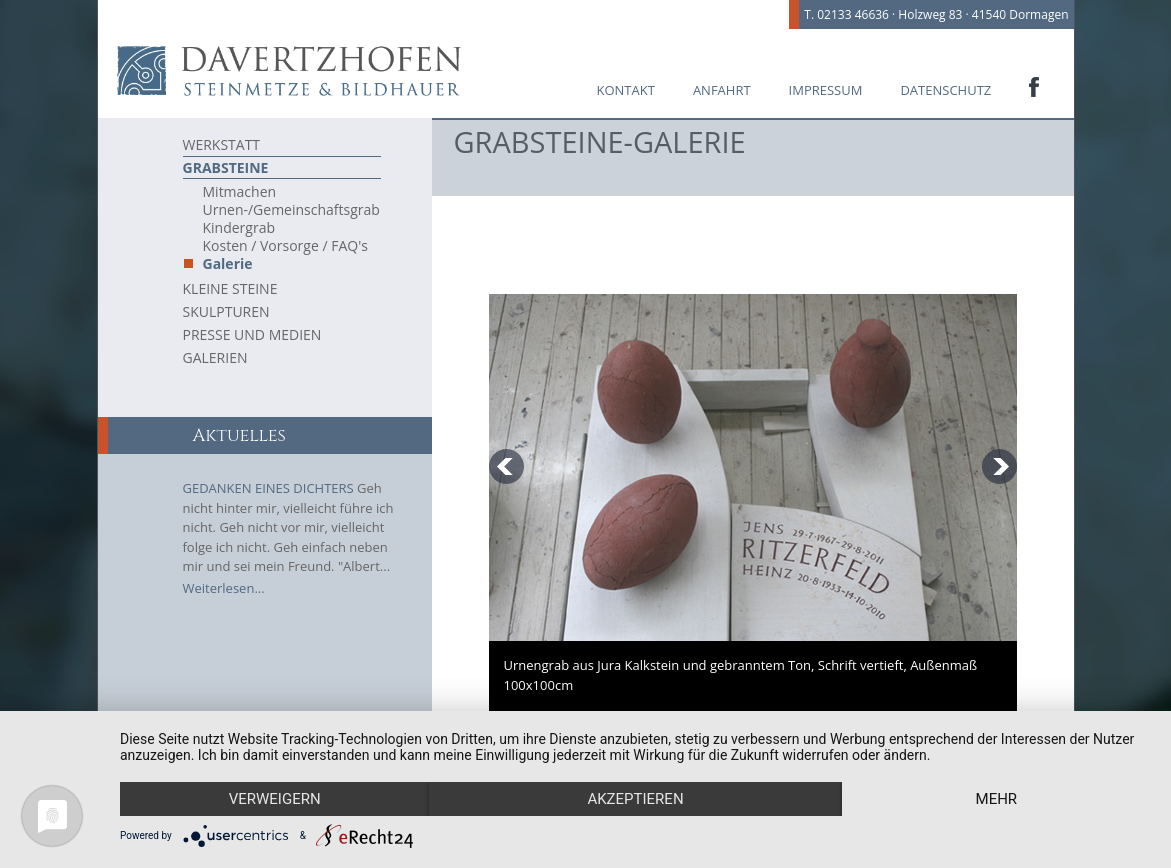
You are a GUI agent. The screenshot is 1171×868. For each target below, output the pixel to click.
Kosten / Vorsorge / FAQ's (285, 246)
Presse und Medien (252, 334)
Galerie (228, 264)
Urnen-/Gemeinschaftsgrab (291, 210)
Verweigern (275, 799)
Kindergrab (239, 228)
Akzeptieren (635, 799)
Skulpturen (226, 311)
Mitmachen (240, 192)
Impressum (826, 90)
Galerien (215, 357)
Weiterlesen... (224, 588)
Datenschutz (945, 90)
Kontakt (626, 90)
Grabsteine (226, 167)
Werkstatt (222, 144)
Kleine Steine (230, 288)
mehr (997, 799)
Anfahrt (722, 90)
